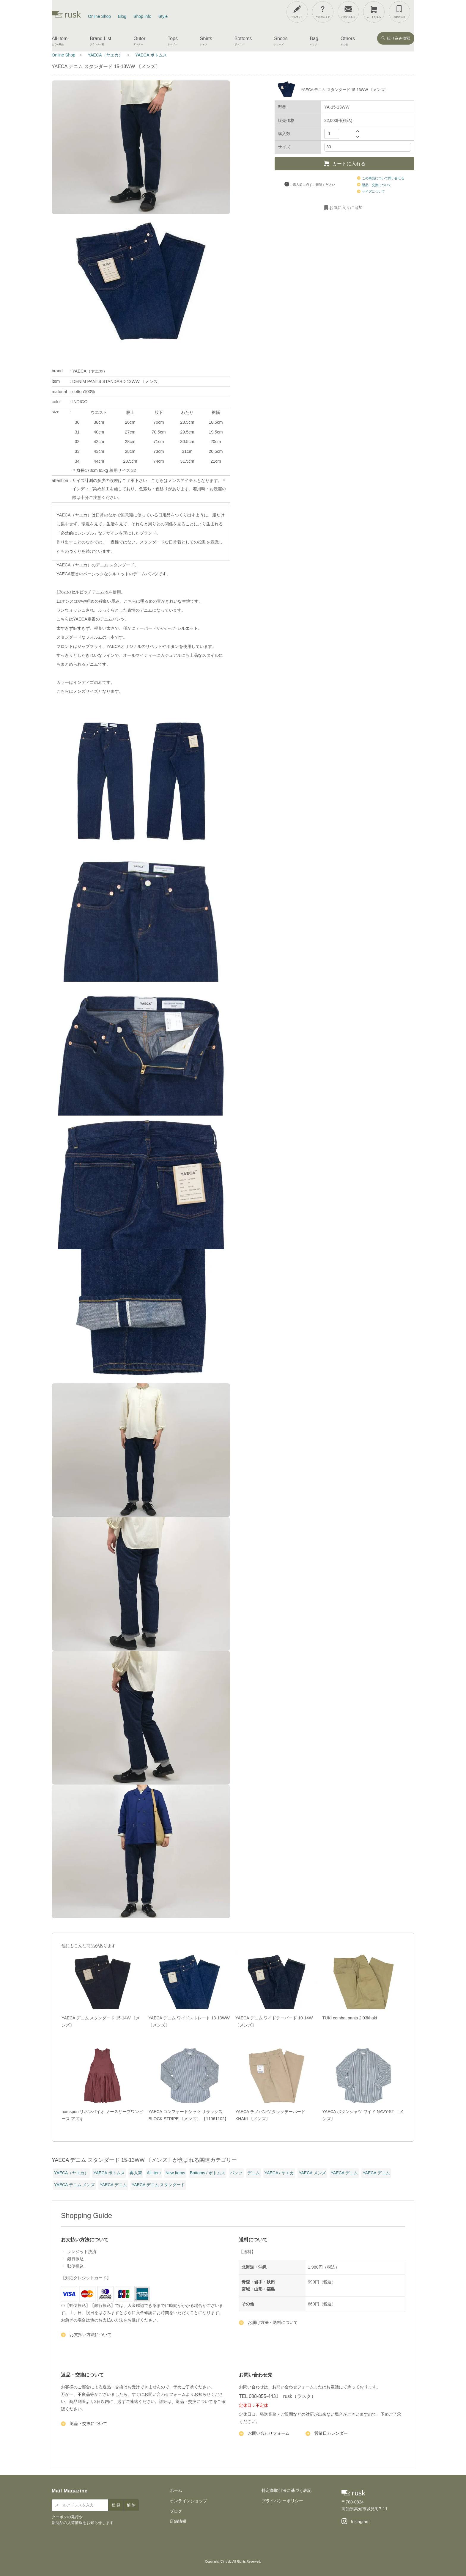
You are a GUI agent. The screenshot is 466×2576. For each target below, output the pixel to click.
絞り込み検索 (395, 38)
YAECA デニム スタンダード (158, 2184)
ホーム (176, 2490)
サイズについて (371, 191)
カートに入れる (344, 163)
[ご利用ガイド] (322, 12)
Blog (122, 16)
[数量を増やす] (357, 131)
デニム (253, 2172)
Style (163, 16)
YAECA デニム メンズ (74, 2184)
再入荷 (136, 2172)
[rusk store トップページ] (66, 16)
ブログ (176, 2511)
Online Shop (99, 16)
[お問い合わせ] (348, 12)
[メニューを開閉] (443, 11)
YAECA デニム (344, 2172)
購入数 (284, 133)
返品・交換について (374, 185)
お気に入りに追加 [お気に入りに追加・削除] (343, 208)
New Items (175, 2172)
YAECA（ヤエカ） (89, 371)
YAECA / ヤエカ (279, 2172)
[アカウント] (297, 12)
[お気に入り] (399, 12)
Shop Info (142, 16)
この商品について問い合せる (381, 178)
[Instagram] (355, 2521)
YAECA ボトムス (109, 2172)
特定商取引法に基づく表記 (286, 2490)
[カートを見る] (374, 12)
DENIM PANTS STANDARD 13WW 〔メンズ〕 (117, 381)
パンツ (236, 2172)
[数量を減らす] (357, 136)
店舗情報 (178, 2521)
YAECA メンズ (312, 2172)
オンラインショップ (188, 2500)
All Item (154, 2172)
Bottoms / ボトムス (207, 2172)
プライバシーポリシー (282, 2500)
